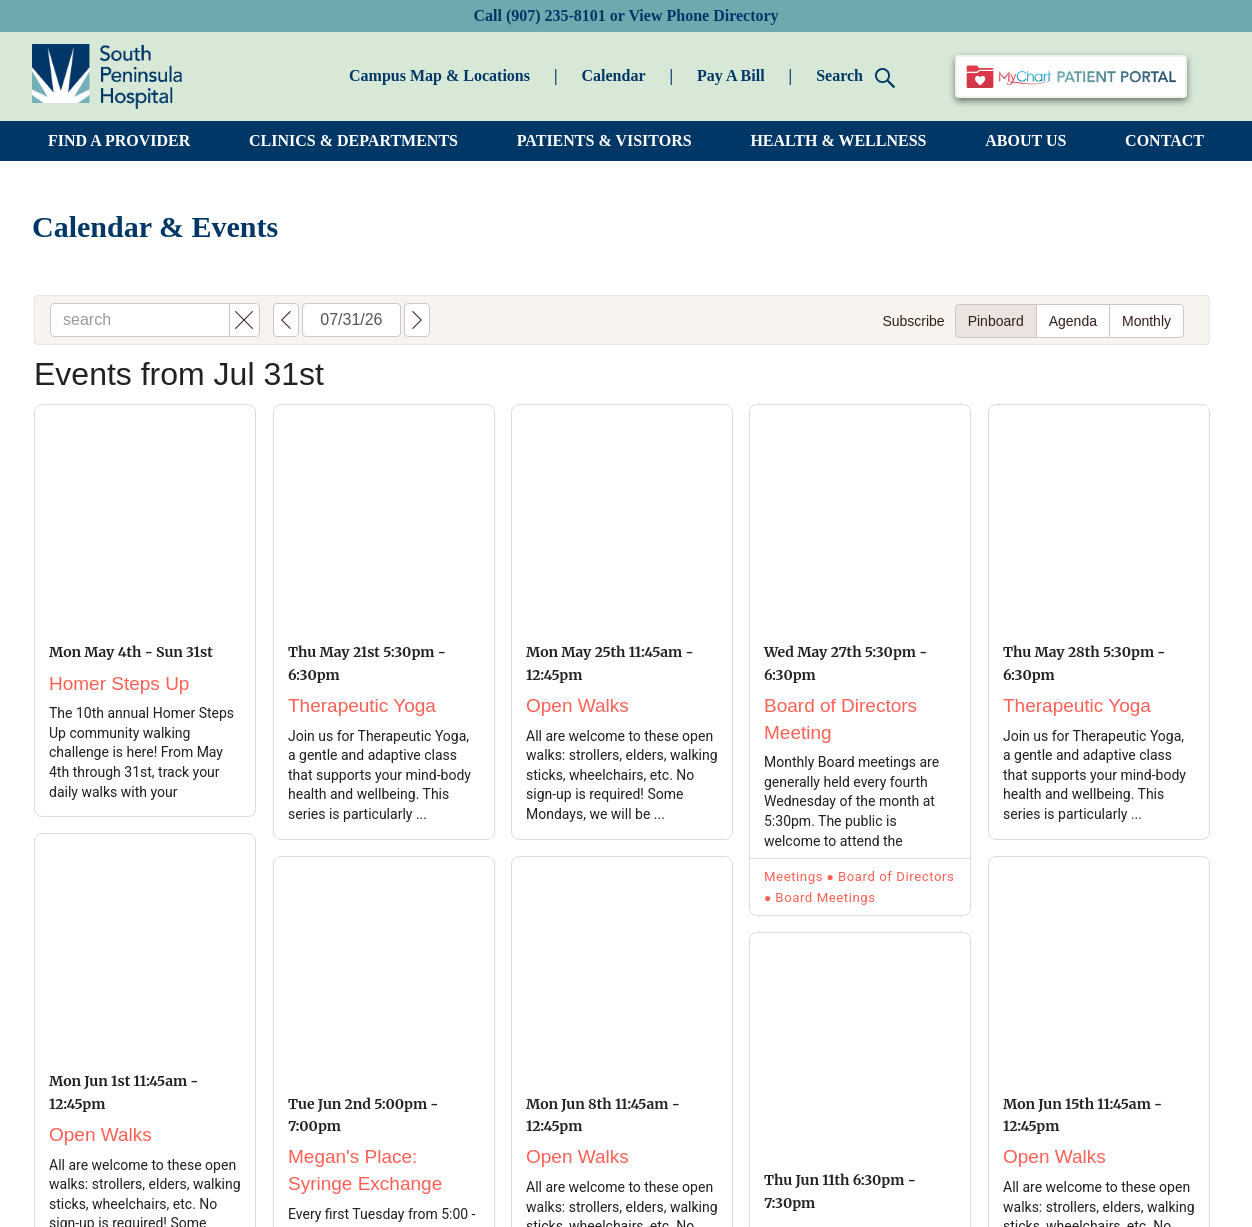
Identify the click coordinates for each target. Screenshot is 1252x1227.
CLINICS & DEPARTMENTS (353, 140)
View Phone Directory (703, 15)
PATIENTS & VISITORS (604, 140)
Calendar (613, 75)
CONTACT (1164, 140)
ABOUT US (1025, 140)
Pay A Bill (731, 75)
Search (855, 77)
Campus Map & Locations (439, 75)
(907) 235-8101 (556, 15)
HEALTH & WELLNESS (838, 140)
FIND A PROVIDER (119, 140)
